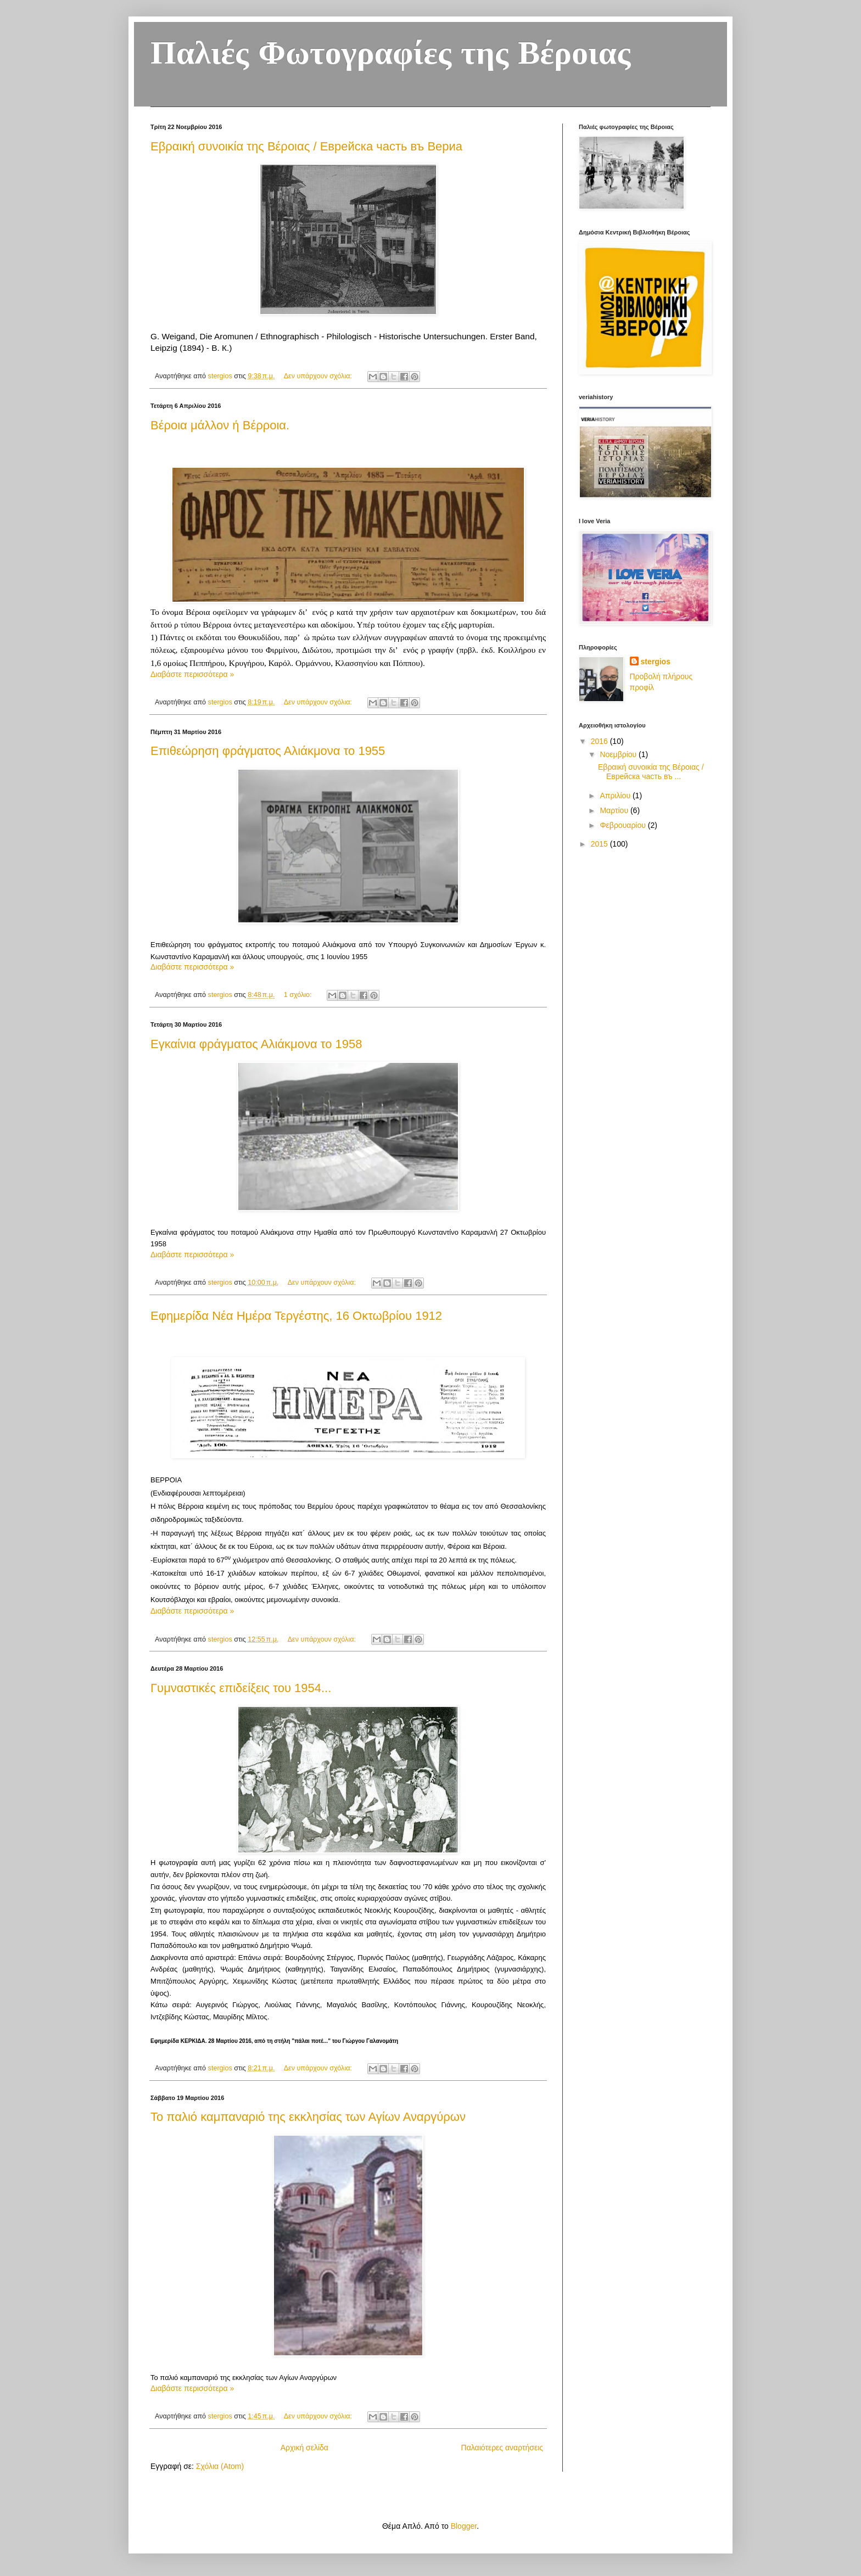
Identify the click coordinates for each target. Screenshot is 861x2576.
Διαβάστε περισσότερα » (192, 674)
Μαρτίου (615, 810)
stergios (655, 661)
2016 (600, 741)
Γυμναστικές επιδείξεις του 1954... (240, 1688)
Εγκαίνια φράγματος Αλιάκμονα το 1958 (256, 1044)
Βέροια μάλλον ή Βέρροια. (219, 425)
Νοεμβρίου (619, 754)
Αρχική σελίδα (304, 2447)
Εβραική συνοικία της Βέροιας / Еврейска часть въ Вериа (306, 146)
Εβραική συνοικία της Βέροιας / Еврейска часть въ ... (651, 772)
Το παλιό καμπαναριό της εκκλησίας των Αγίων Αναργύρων (308, 2117)
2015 (600, 843)
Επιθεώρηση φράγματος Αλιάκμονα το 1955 (267, 751)
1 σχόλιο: (299, 995)
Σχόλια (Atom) (220, 2466)
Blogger (464, 2526)
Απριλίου (616, 795)
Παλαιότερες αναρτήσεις (502, 2447)
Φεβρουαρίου (623, 825)
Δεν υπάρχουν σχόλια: (319, 376)
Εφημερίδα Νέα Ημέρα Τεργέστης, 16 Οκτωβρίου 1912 (296, 1316)
